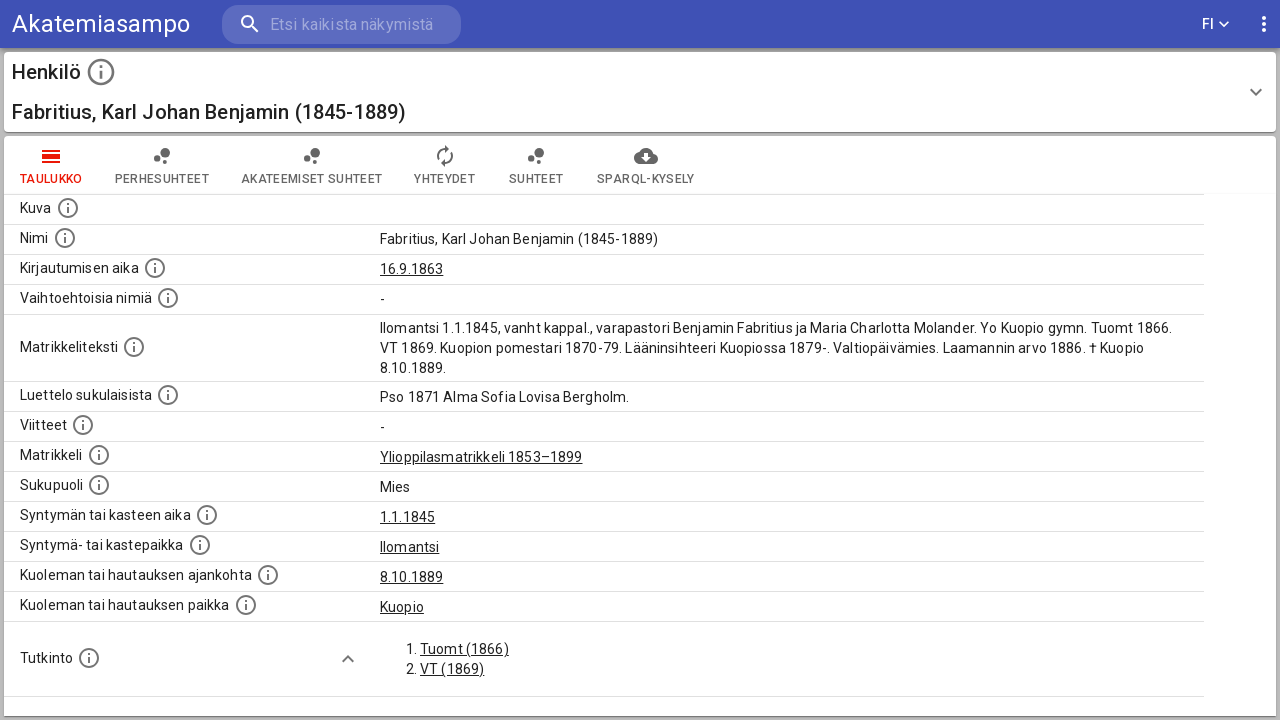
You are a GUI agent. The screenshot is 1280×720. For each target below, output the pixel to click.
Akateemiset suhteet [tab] (312, 165)
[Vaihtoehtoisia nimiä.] (168, 298)
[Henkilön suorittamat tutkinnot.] (89, 658)
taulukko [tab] (51, 165)
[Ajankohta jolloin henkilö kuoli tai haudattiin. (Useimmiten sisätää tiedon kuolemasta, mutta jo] (268, 575)
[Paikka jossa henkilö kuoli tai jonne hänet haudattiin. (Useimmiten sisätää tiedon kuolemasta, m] (246, 605)
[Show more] (348, 659)
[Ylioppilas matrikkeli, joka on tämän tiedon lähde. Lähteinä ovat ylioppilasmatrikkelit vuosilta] (99, 455)
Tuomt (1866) (464, 649)
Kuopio (402, 607)
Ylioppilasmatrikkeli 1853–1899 (481, 457)
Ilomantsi (409, 547)
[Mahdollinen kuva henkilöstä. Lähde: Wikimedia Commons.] (68, 208)
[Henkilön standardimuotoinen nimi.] (65, 238)
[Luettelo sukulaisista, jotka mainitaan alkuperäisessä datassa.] (168, 395)
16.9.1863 (411, 269)
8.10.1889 (411, 577)
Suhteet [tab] (536, 165)
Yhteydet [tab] (444, 165)
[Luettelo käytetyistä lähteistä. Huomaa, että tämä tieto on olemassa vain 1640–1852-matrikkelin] (83, 425)
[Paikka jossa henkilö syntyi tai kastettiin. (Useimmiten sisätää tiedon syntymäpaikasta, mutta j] (200, 545)
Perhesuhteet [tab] (162, 165)
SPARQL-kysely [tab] (645, 165)
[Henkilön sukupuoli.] (99, 485)
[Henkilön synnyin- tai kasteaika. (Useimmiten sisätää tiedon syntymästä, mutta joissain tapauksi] (207, 515)
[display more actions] (1264, 24)
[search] (340, 24)
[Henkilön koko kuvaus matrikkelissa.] (134, 347)
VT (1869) (452, 669)
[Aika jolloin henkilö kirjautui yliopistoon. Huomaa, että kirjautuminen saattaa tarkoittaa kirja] (155, 268)
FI (1216, 24)
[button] (640, 92)
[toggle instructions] (101, 72)
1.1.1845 (407, 517)
